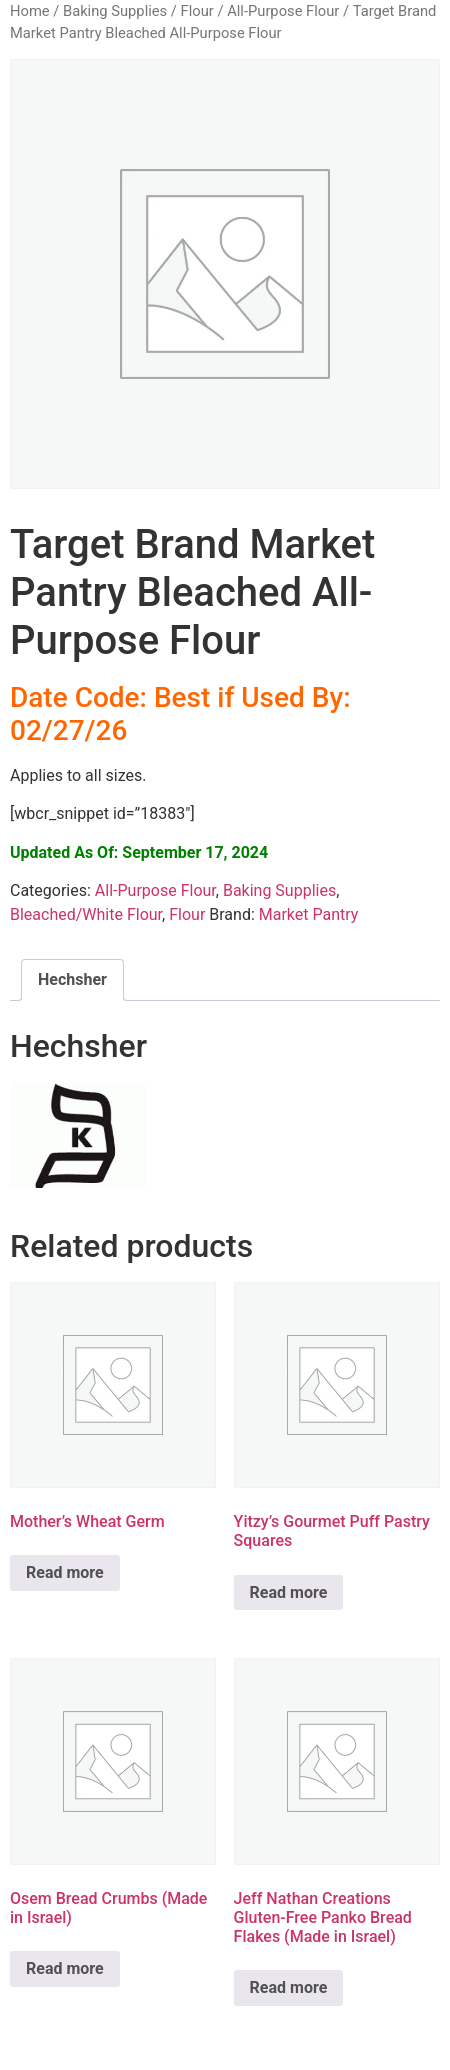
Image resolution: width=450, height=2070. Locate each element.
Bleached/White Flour (86, 914)
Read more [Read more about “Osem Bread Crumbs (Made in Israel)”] (65, 1968)
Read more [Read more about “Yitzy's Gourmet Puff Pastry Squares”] (289, 1592)
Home (30, 11)
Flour (197, 11)
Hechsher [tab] (72, 979)
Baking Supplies (115, 11)
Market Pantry (309, 914)
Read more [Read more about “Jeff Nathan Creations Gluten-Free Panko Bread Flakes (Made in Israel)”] (289, 1987)
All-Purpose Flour (283, 11)
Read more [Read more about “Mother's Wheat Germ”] (65, 1572)
